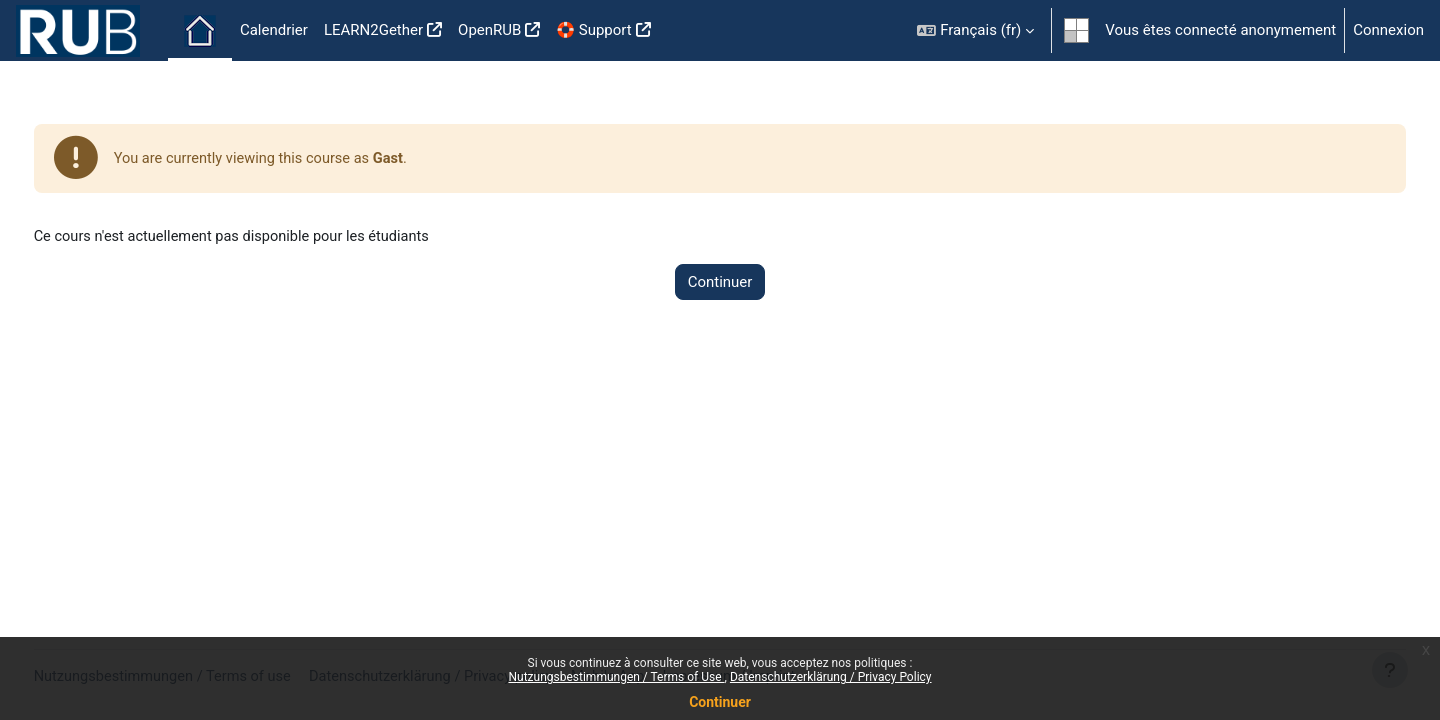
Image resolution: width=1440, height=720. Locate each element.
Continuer (720, 702)
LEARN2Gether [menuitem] (373, 30)
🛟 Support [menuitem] (593, 30)
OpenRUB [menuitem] (489, 30)
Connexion (1388, 30)
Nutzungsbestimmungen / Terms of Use (616, 677)
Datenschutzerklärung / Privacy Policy (831, 677)
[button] (975, 30)
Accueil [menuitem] (200, 31)
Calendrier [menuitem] (274, 30)
